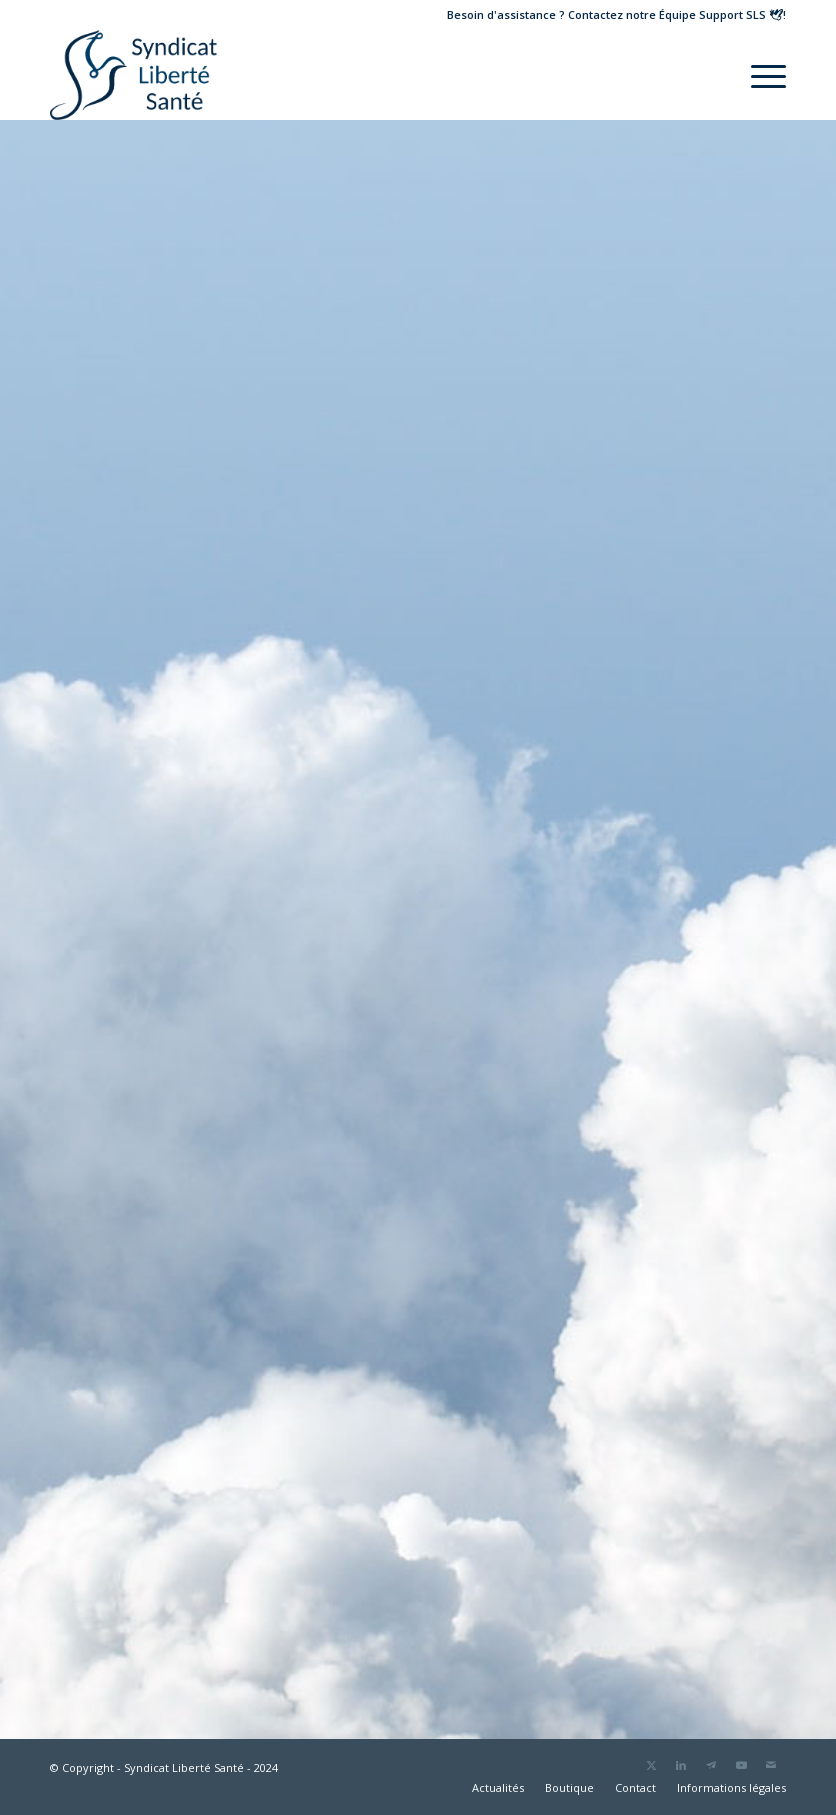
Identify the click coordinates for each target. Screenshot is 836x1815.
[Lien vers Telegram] (711, 1765)
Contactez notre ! (677, 14)
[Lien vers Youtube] (741, 1765)
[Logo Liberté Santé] (133, 75)
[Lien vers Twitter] (651, 1765)
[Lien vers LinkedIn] (681, 1765)
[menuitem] (758, 75)
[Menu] (758, 75)
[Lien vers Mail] (771, 1765)
